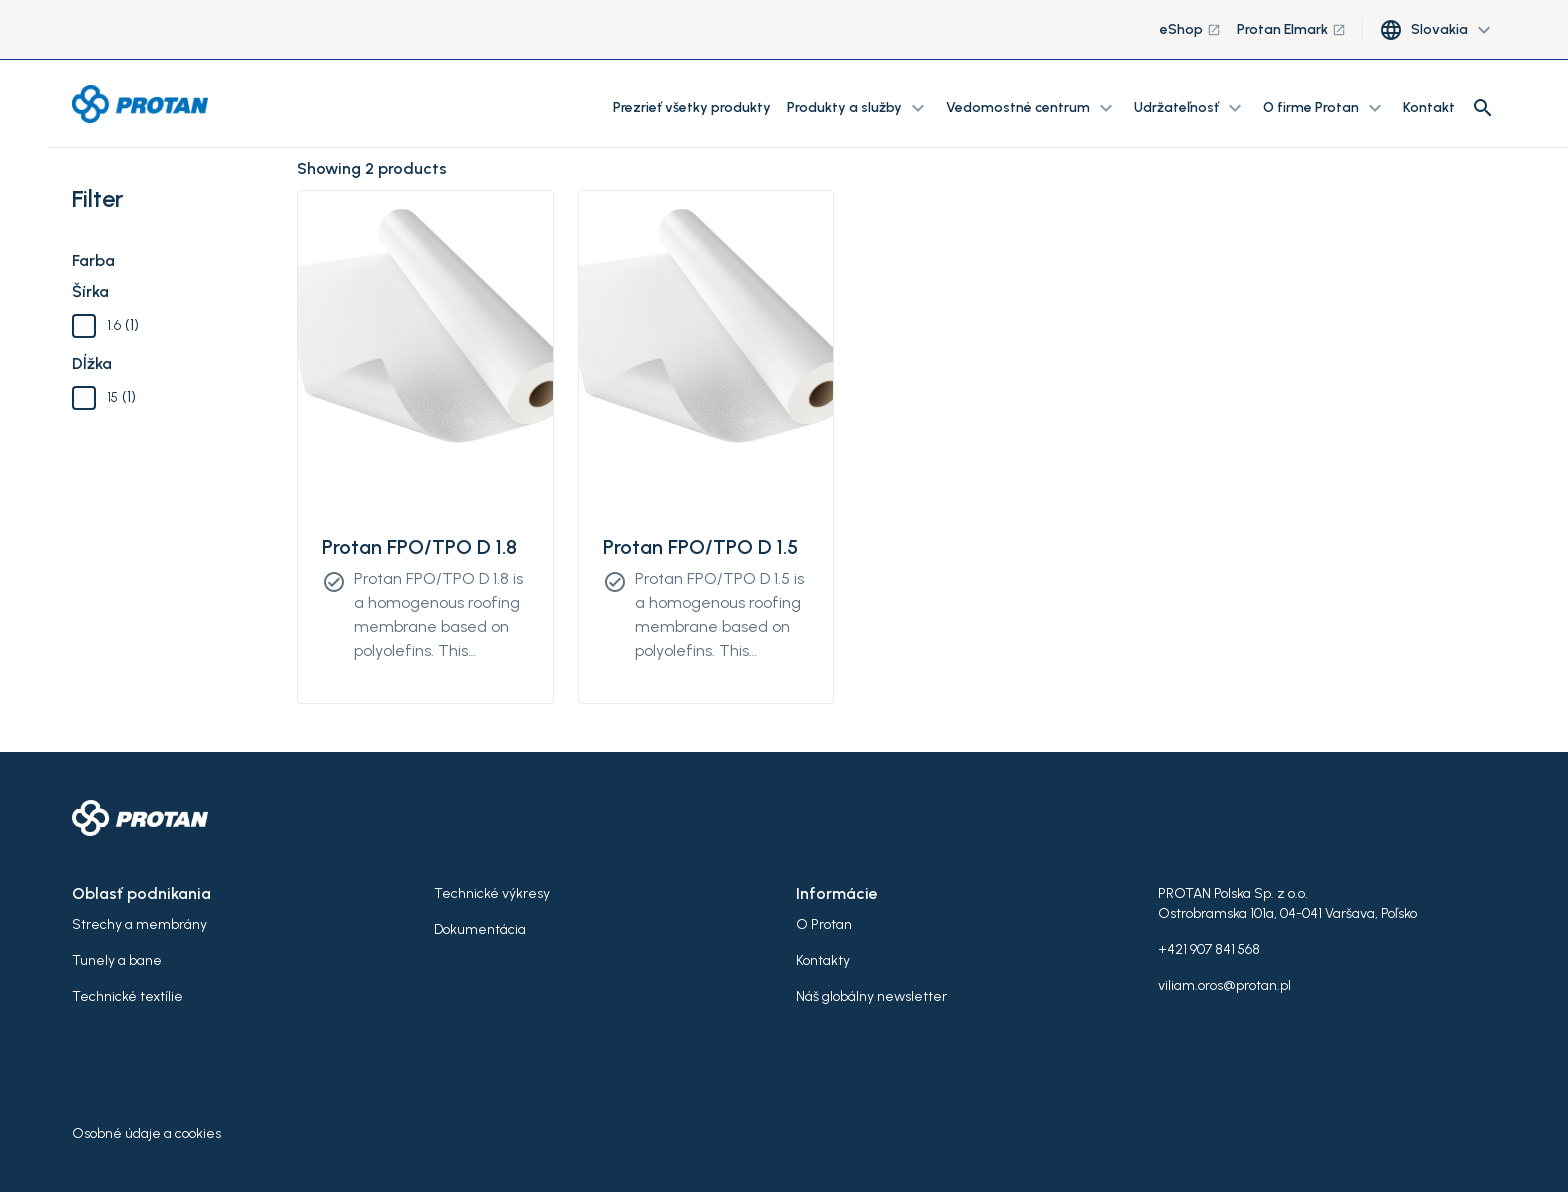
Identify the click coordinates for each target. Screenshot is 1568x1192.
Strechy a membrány (139, 924)
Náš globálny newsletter (871, 996)
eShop (1190, 29)
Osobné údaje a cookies (146, 1133)
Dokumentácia (480, 929)
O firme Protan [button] (1325, 108)
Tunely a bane (117, 960)
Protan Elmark (1291, 29)
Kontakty (823, 960)
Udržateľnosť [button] (1190, 108)
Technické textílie (127, 996)
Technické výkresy (492, 893)
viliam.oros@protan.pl (1224, 985)
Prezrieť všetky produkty (692, 107)
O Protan (824, 924)
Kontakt (1429, 107)
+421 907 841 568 (1209, 949)
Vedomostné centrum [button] (1032, 108)
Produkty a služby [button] (858, 108)
